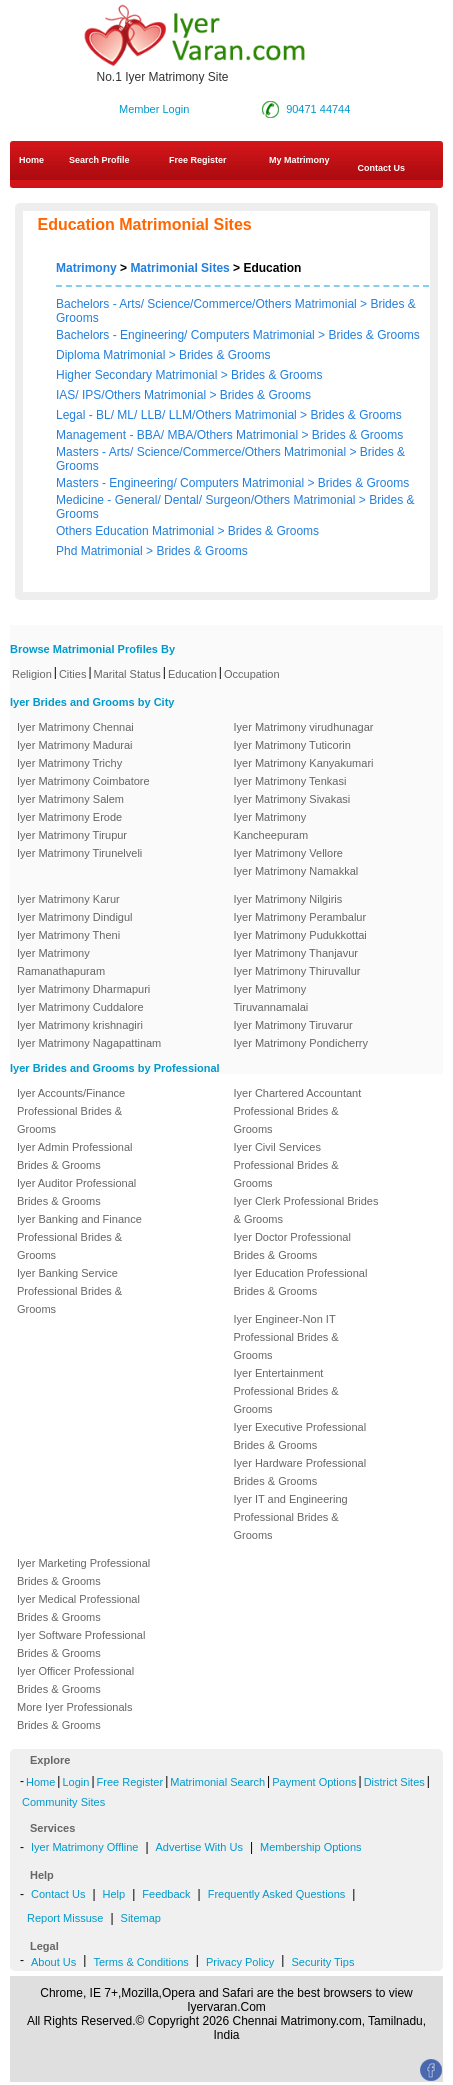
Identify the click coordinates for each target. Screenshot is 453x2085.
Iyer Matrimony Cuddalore (80, 1007)
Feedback (166, 1894)
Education (192, 674)
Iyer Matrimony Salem (70, 799)
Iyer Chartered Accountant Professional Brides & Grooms (298, 1111)
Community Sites (63, 1802)
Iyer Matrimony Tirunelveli (79, 853)
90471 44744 (318, 109)
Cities (73, 674)
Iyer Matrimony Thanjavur (296, 953)
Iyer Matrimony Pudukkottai (300, 935)
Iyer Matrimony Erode (69, 817)
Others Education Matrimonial (136, 531)
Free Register (198, 160)
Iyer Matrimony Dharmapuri (83, 989)
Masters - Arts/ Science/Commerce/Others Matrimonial (202, 452)
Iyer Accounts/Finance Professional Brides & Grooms (71, 1111)
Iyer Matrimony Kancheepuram (271, 826)
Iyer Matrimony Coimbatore (83, 781)
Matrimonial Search (217, 1782)
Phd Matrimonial (101, 551)
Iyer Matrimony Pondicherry (301, 1043)
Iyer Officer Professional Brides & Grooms (75, 1680)
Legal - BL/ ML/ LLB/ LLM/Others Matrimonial (178, 415)
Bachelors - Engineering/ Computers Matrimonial (185, 335)
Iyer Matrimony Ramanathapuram (61, 962)
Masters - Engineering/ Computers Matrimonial (181, 483)
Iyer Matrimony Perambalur (300, 917)
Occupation (252, 674)
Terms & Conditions (140, 1962)
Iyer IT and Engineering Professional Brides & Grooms (291, 1517)
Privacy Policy (240, 1962)
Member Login (154, 109)
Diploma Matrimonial (112, 355)
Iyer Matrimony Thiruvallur (297, 971)
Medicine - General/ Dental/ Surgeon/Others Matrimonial (207, 500)
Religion (32, 674)
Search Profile (99, 160)
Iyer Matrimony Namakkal (296, 871)
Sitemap (141, 1918)
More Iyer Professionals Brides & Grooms (75, 1716)
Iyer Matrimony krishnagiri (80, 1025)
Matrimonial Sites (179, 268)
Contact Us (58, 1894)
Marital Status (127, 674)
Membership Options (311, 1847)
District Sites (394, 1782)
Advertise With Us (199, 1847)
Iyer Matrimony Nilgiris (288, 899)
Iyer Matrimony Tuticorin (292, 745)
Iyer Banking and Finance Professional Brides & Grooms (79, 1237)
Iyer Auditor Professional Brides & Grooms (76, 1192)
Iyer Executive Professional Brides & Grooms (300, 1436)
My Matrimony (299, 160)
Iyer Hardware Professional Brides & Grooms (300, 1472)
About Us (53, 1962)
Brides (387, 304)
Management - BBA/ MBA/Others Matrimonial (178, 435)
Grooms (77, 318)
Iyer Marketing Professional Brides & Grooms (83, 1572)
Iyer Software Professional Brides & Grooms (81, 1644)
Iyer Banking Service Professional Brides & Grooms (69, 1291)
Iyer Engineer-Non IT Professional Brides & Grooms (286, 1337)
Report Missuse (65, 1918)
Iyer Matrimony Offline (84, 1847)
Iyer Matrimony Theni (68, 935)
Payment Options (314, 1782)
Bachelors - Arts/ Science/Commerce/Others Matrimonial (206, 304)
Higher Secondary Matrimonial (138, 375)
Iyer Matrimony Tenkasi (290, 781)
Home (31, 160)
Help (114, 1894)
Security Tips (322, 1962)
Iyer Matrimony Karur (68, 899)
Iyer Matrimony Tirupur (72, 835)
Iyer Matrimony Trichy (69, 763)
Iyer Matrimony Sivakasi (292, 799)
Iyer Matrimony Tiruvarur (293, 1025)
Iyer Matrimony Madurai (75, 745)
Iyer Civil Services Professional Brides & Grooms (286, 1165)
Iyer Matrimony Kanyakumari (304, 763)
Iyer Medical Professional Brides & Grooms (78, 1608)
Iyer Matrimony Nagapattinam (89, 1043)
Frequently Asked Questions (277, 1894)
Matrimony (86, 268)
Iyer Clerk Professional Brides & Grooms (306, 1210)
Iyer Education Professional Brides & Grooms (301, 1282)
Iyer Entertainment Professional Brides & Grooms (286, 1391)
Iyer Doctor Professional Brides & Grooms (292, 1246)
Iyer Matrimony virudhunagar (304, 727)
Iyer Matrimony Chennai (75, 727)
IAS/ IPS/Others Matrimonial (132, 395)
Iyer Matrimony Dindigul (75, 917)
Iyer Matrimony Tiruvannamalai (271, 998)
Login (75, 1782)
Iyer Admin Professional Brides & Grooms (75, 1156)
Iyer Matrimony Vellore (288, 853)
